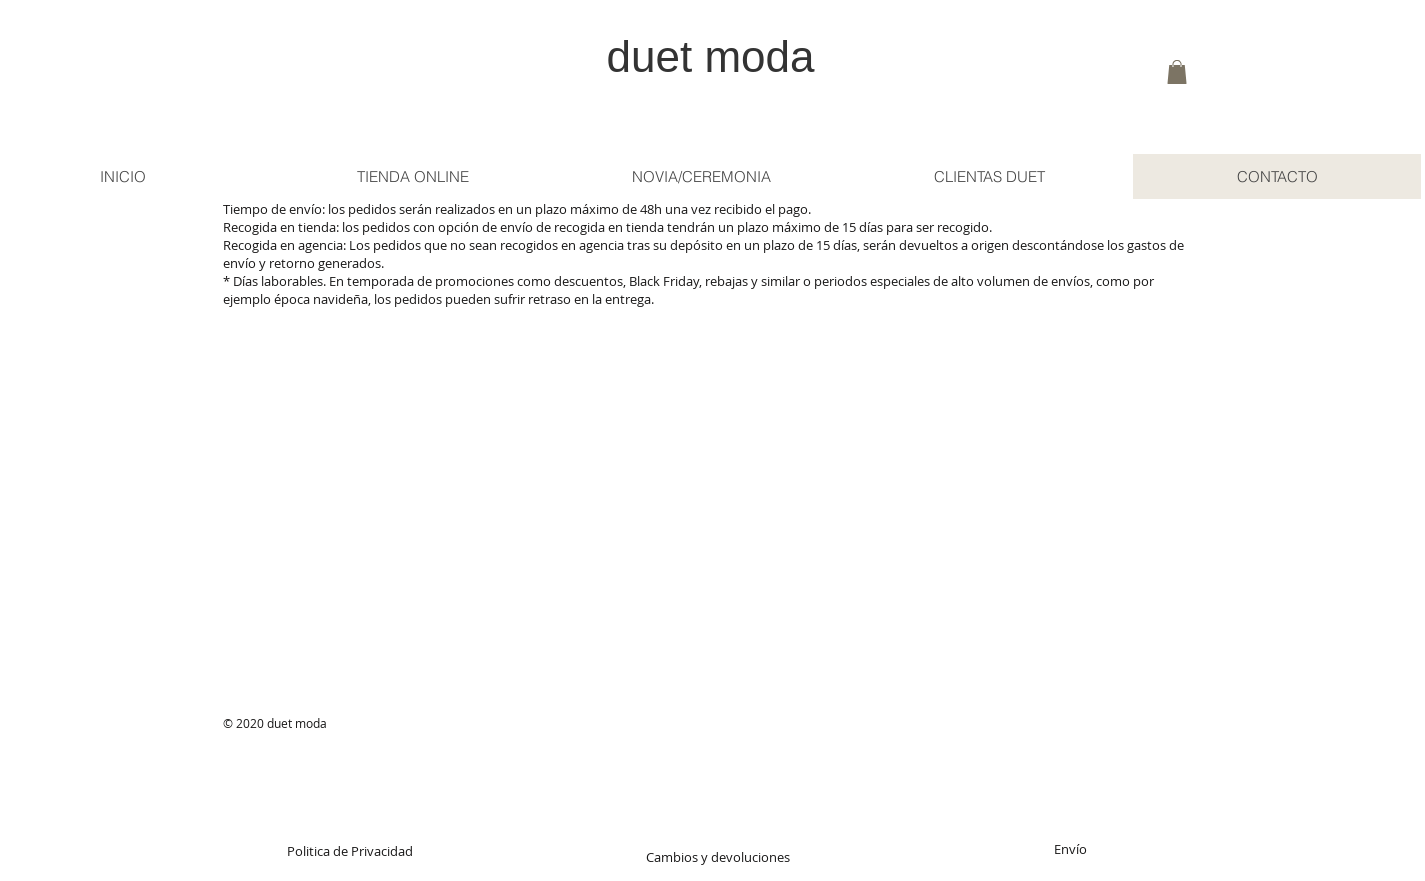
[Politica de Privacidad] (350, 851)
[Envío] (1070, 849)
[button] (1177, 72)
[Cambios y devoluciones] (718, 857)
